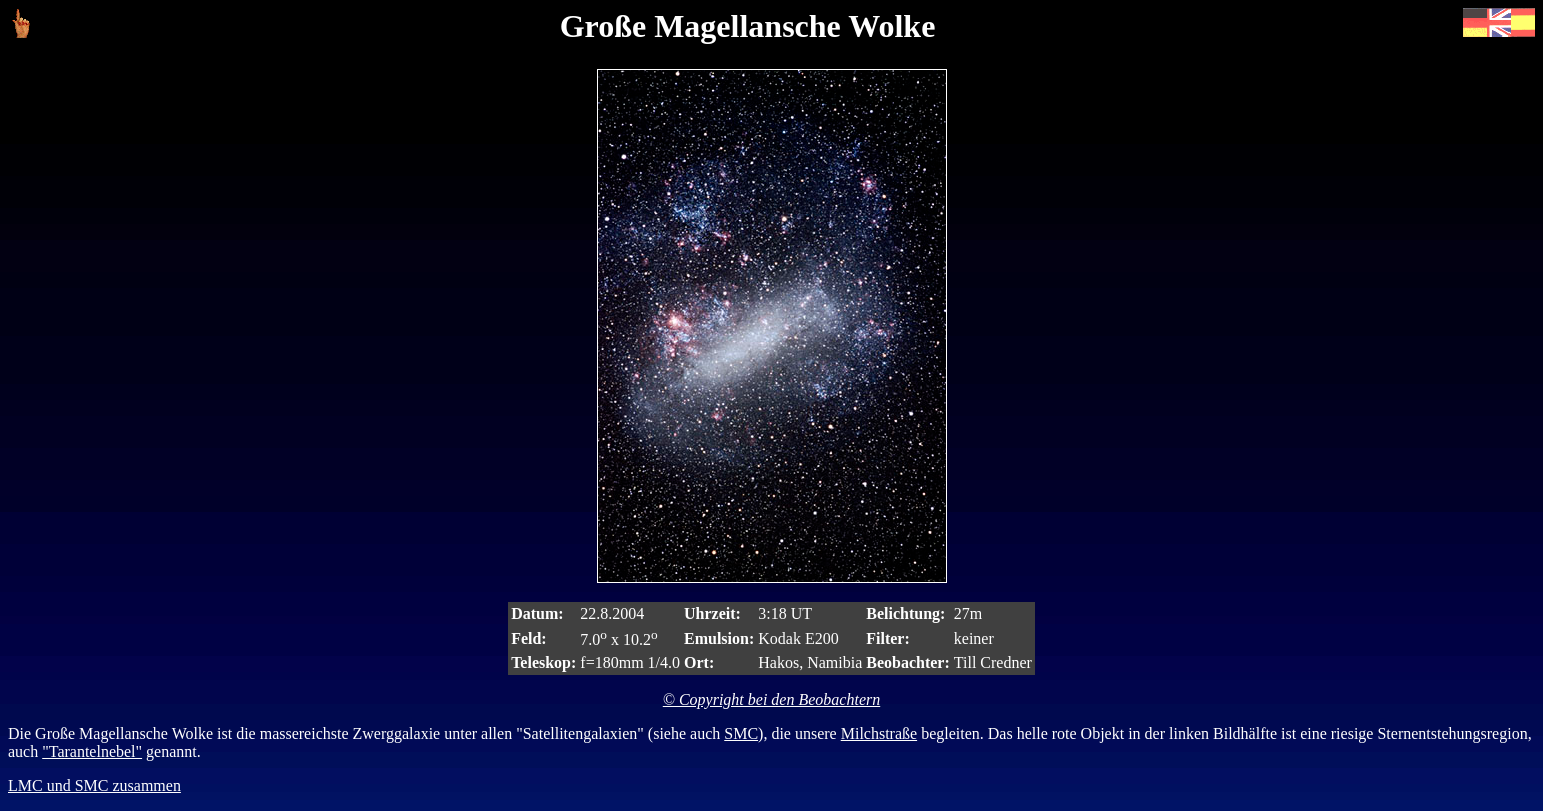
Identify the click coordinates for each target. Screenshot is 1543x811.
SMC (741, 733)
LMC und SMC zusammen (94, 785)
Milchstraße (879, 733)
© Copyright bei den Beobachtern (771, 699)
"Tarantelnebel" (92, 751)
